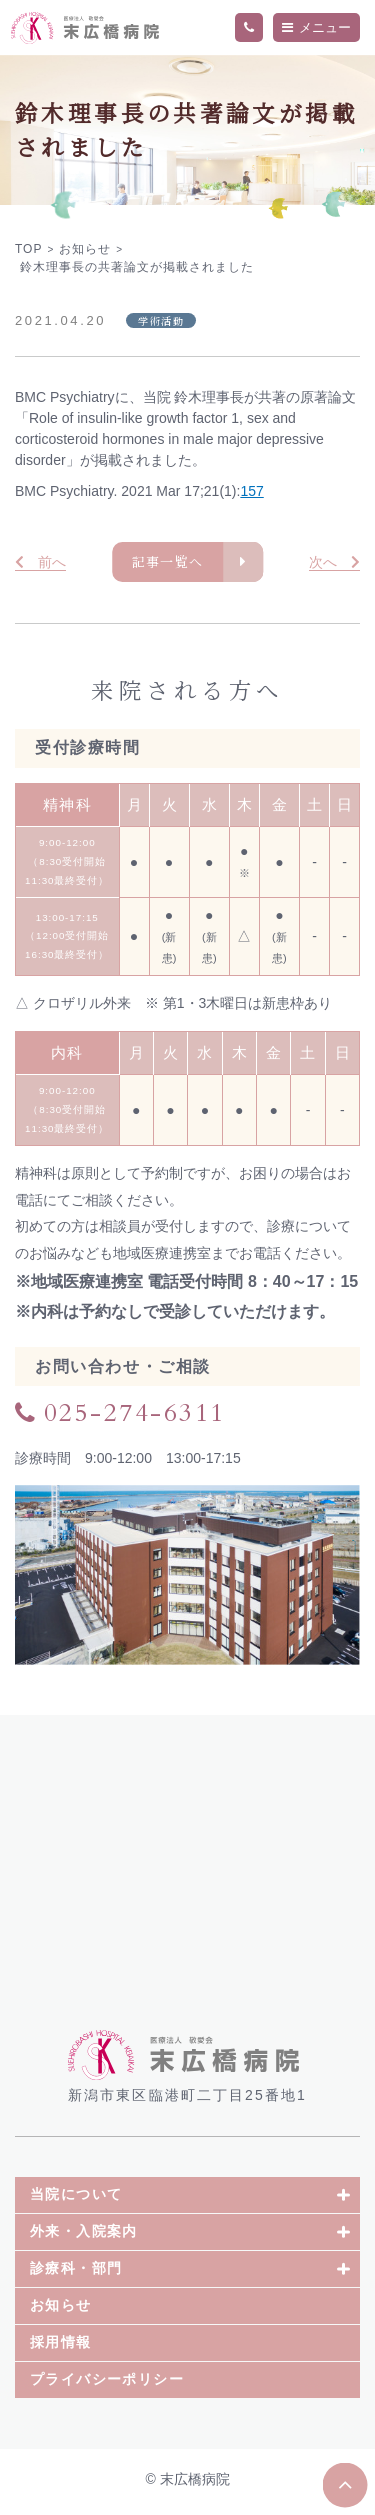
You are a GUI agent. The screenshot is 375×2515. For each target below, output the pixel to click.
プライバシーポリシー (107, 2384)
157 (251, 491)
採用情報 (61, 2347)
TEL (249, 28)
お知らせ (61, 2310)
